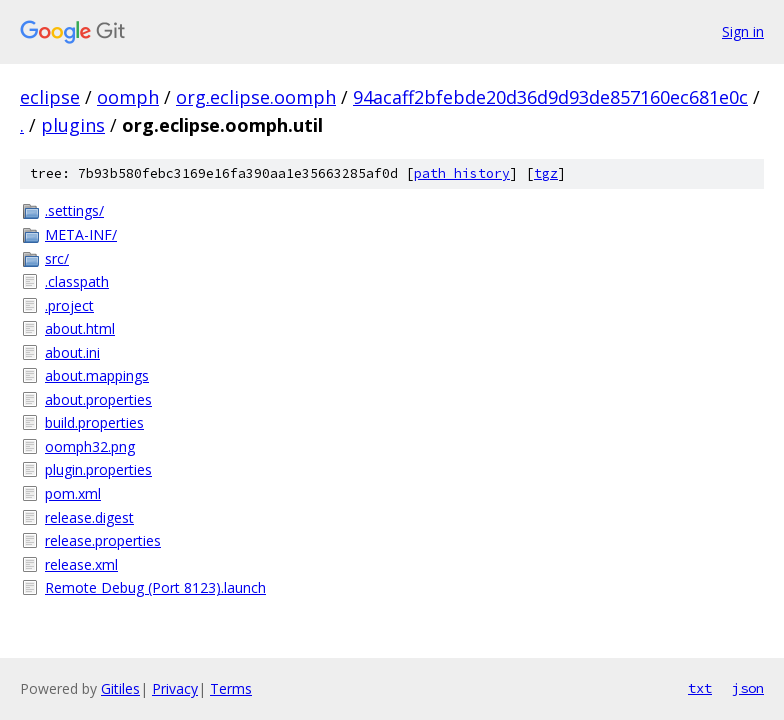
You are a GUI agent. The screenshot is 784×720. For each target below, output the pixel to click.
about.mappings (97, 375)
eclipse (50, 97)
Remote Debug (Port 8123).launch (155, 587)
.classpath (77, 281)
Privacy (175, 688)
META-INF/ (81, 234)
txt (700, 688)
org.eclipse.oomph (256, 97)
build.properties (94, 422)
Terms (231, 688)
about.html (80, 328)
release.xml (81, 564)
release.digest (89, 517)
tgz (546, 173)
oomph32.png (90, 446)
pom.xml (73, 493)
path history (462, 173)
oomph (128, 97)
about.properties (98, 399)
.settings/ (74, 210)
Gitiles (120, 688)
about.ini (72, 352)
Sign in (743, 31)
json (748, 688)
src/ (57, 258)
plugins (73, 125)
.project (69, 305)
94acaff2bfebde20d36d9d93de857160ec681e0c (550, 97)
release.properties (103, 540)
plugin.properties (98, 469)
